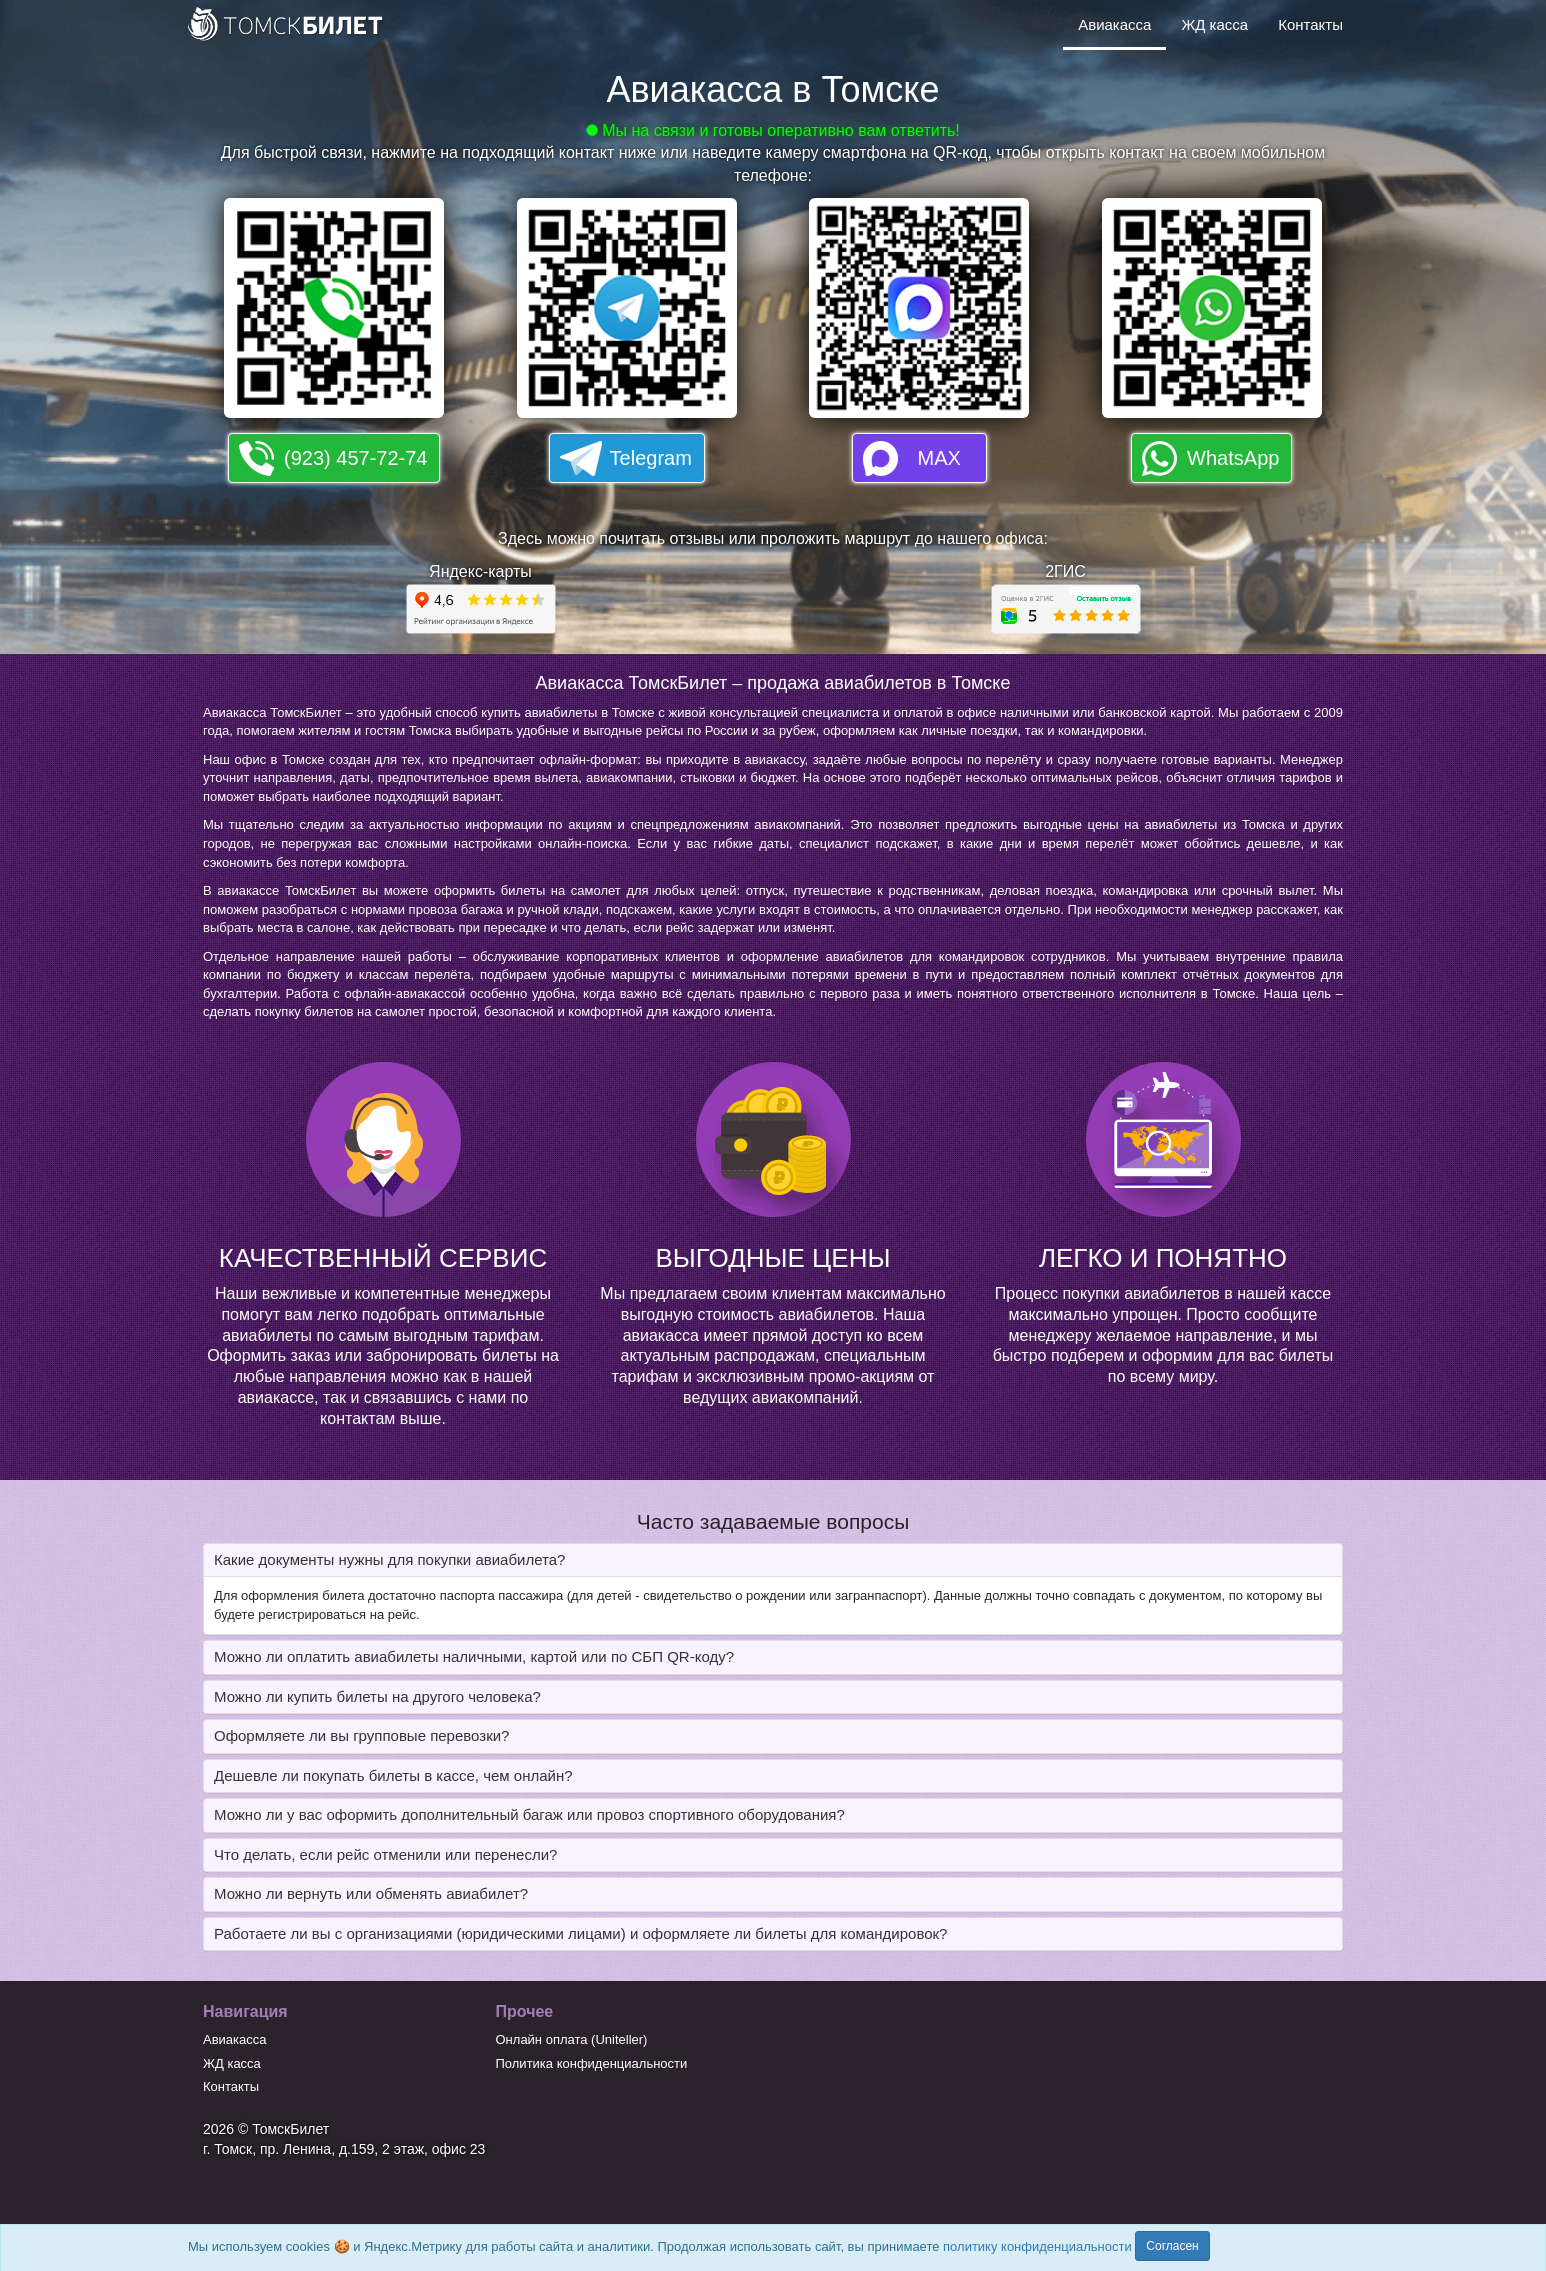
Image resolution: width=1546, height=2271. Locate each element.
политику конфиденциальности (1037, 2246)
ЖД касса (1214, 24)
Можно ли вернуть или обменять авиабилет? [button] (371, 1893)
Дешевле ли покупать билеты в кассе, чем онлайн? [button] (393, 1775)
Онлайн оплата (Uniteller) (572, 2039)
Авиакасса (1114, 24)
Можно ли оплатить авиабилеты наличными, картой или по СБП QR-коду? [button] (474, 1656)
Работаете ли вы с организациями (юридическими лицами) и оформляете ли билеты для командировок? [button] (580, 1933)
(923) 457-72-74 (355, 458)
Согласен (1172, 2246)
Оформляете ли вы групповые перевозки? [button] (361, 1735)
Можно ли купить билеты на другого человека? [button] (377, 1696)
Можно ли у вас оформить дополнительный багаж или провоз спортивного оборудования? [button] (529, 1814)
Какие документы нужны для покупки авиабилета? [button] (389, 1559)
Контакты (1310, 24)
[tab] (773, 1560)
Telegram (651, 458)
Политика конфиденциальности (592, 2063)
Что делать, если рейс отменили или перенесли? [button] (385, 1854)
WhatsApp (1233, 458)
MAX (939, 458)
